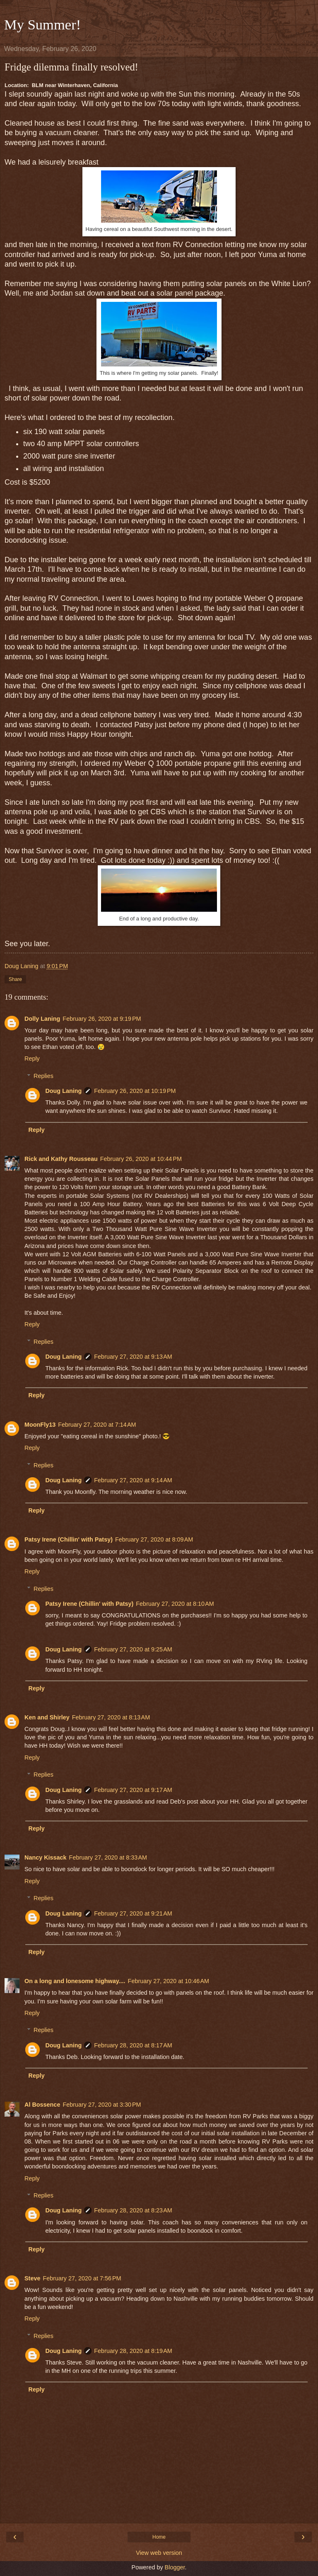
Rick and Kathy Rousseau (61, 1159)
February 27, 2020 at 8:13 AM (111, 1717)
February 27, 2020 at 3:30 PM (102, 2104)
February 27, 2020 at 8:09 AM (154, 1539)
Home (159, 2537)
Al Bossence (42, 2104)
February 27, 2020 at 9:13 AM (133, 1356)
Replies (43, 1076)
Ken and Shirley (47, 1717)
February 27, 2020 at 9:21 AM (133, 1913)
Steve (32, 2278)
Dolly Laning (42, 1018)
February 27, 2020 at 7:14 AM (97, 1424)
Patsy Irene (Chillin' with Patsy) (68, 1539)
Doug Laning (63, 1091)
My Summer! (42, 24)
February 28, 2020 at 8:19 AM (133, 2351)
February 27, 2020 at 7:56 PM (82, 2278)
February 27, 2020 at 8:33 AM (108, 1857)
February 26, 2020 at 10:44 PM (141, 1159)
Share (15, 979)
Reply (32, 1058)
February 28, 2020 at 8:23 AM (133, 2210)
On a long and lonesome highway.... (74, 1981)
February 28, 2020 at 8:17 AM (133, 2045)
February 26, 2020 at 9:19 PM (102, 1018)
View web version (159, 2552)
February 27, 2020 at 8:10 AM (175, 1603)
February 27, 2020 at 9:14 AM (133, 1480)
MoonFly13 (39, 1424)
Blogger (175, 2567)
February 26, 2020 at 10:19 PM (135, 1091)
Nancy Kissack (45, 1857)
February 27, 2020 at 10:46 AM (168, 1981)
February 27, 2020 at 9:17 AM (133, 1790)
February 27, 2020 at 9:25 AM (133, 1649)
